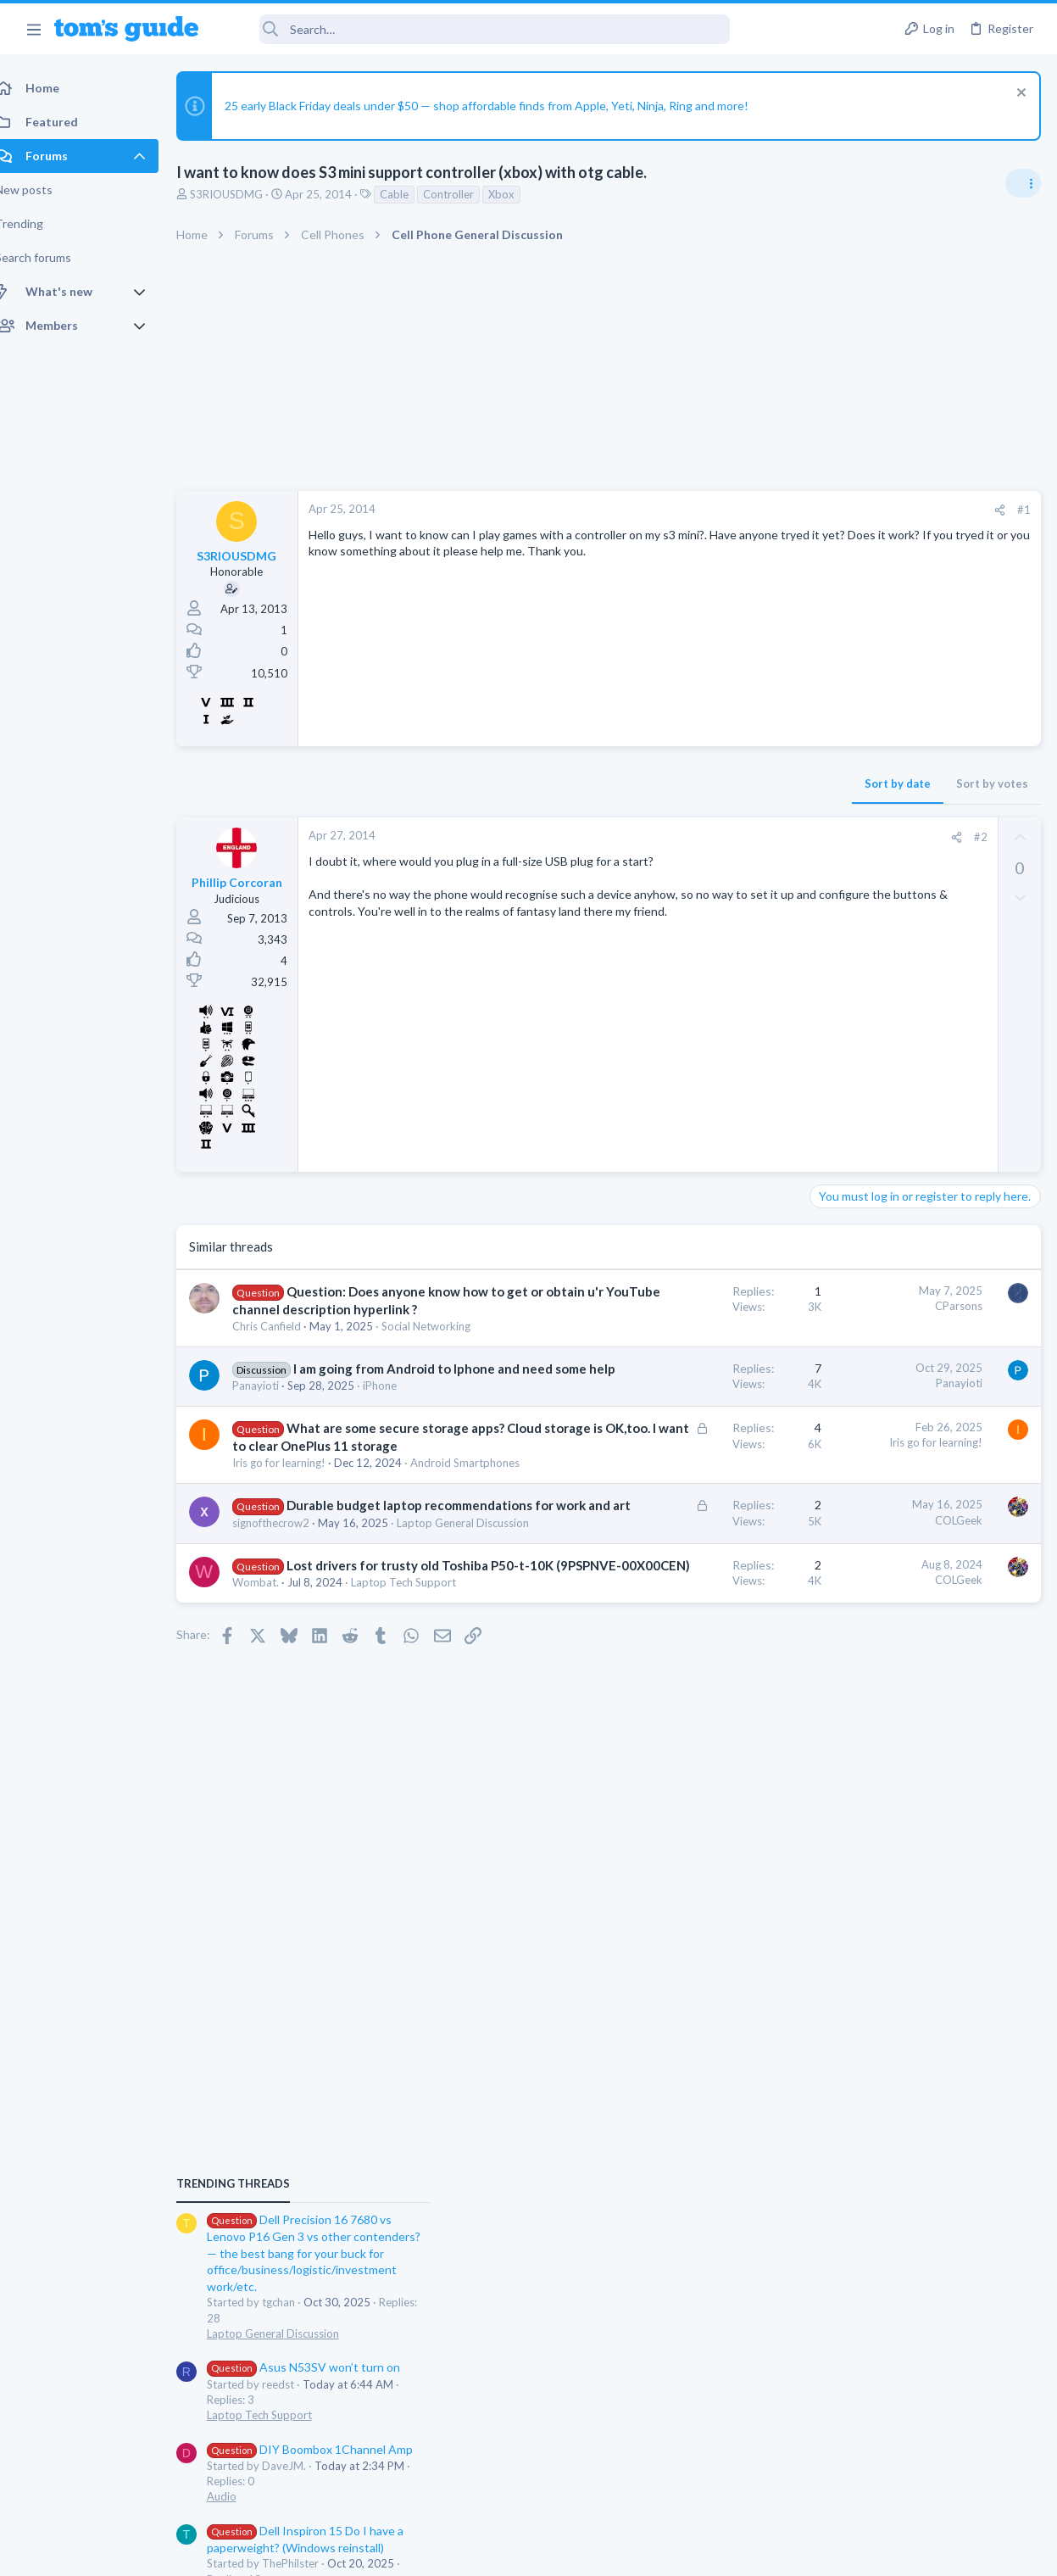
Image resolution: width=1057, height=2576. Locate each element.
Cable (412, 194)
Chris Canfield (285, 1362)
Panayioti (274, 1472)
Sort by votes (720, 783)
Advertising (346, 2552)
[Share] (727, 510)
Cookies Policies (465, 2552)
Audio (831, 1320)
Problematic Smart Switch (910, 1533)
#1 (752, 509)
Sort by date (625, 783)
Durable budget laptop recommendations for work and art (336, 1661)
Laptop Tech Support (868, 1239)
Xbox (520, 194)
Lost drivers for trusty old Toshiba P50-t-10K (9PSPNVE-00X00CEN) (337, 1771)
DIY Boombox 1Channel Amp (919, 1273)
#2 (708, 837)
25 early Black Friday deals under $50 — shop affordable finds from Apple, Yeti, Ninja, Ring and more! (505, 105)
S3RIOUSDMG (245, 194)
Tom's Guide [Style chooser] (919, 2481)
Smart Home (847, 1581)
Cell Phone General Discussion (890, 1500)
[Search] (475, 29)
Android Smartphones (305, 1601)
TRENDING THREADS (842, 1008)
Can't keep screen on (872, 1453)
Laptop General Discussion (317, 1711)
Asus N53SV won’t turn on (913, 1192)
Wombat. (274, 1806)
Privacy (573, 2552)
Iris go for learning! (297, 1585)
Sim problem (874, 1616)
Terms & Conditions (690, 2552)
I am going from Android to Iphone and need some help (334, 1437)
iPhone (398, 1472)
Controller (467, 194)
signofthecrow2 (289, 1696)
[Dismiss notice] (1018, 94)
